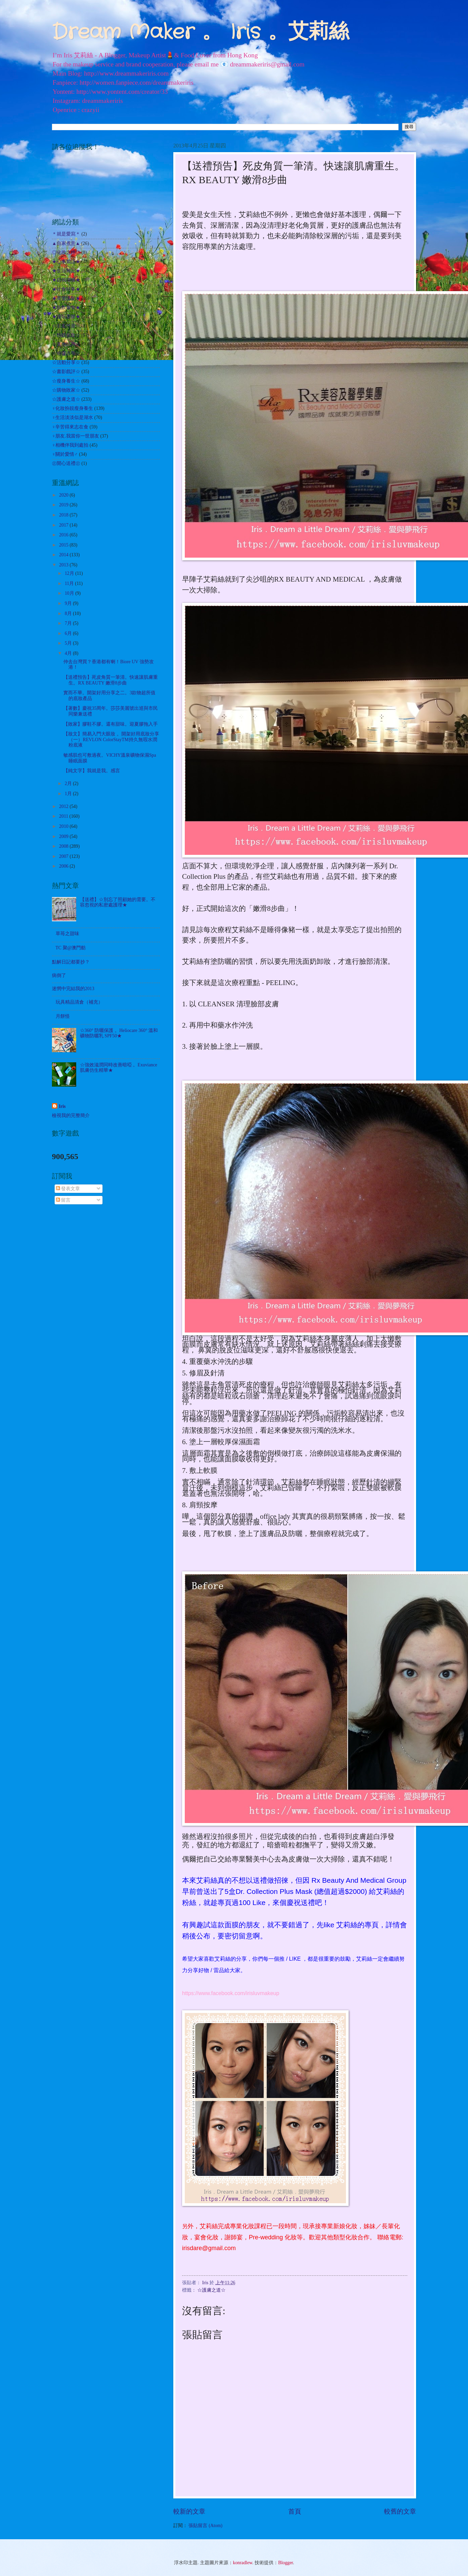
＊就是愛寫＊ (66, 233)
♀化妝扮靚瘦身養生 (72, 408)
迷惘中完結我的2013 (73, 988)
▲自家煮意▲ (66, 243)
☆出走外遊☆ (66, 325)
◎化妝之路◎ (66, 252)
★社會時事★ (66, 289)
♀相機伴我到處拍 (70, 445)
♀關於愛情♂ (65, 454)
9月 (69, 603)
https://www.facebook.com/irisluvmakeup (230, 1993)
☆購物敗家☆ (66, 390)
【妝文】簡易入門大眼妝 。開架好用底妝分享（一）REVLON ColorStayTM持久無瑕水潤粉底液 (111, 739)
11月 (70, 583)
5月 (69, 643)
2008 (64, 846)
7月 (69, 623)
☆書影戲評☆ (66, 371)
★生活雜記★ (66, 270)
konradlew (242, 2562)
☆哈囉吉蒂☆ (66, 353)
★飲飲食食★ (66, 307)
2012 (64, 806)
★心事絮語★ (66, 261)
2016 (64, 534)
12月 (70, 573)
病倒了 (59, 975)
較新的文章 (189, 2511)
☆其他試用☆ (66, 344)
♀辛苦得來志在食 (70, 426)
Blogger (285, 2562)
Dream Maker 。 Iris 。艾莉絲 (200, 32)
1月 (69, 793)
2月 (69, 783)
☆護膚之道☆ (211, 2290)
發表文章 (68, 1188)
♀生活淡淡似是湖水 (72, 417)
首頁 (294, 2511)
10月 (70, 593)
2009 (64, 836)
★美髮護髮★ (66, 298)
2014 (64, 554)
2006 (64, 866)
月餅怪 (63, 1016)
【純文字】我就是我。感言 (91, 770)
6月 (69, 633)
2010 (64, 826)
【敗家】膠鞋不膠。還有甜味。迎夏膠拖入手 (110, 724)
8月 (69, 613)
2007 (64, 856)
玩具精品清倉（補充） (79, 1002)
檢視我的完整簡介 (71, 1115)
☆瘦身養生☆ (66, 381)
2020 (64, 495)
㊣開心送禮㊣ (66, 463)
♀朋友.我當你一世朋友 (75, 436)
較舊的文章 (400, 2511)
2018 (64, 514)
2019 (64, 504)
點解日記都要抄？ (71, 961)
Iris (62, 1106)
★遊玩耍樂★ (66, 316)
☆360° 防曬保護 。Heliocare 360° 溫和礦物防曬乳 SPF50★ (119, 1033)
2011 (64, 816)
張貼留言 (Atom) (205, 2525)
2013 (64, 564)
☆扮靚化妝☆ (66, 335)
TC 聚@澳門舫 (71, 947)
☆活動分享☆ (66, 362)
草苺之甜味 (67, 933)
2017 (64, 525)
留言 (63, 1200)
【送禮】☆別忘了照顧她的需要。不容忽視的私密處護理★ (117, 902)
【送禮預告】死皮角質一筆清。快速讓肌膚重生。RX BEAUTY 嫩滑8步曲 (110, 680)
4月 (69, 653)
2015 (64, 545)
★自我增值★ (66, 279)
